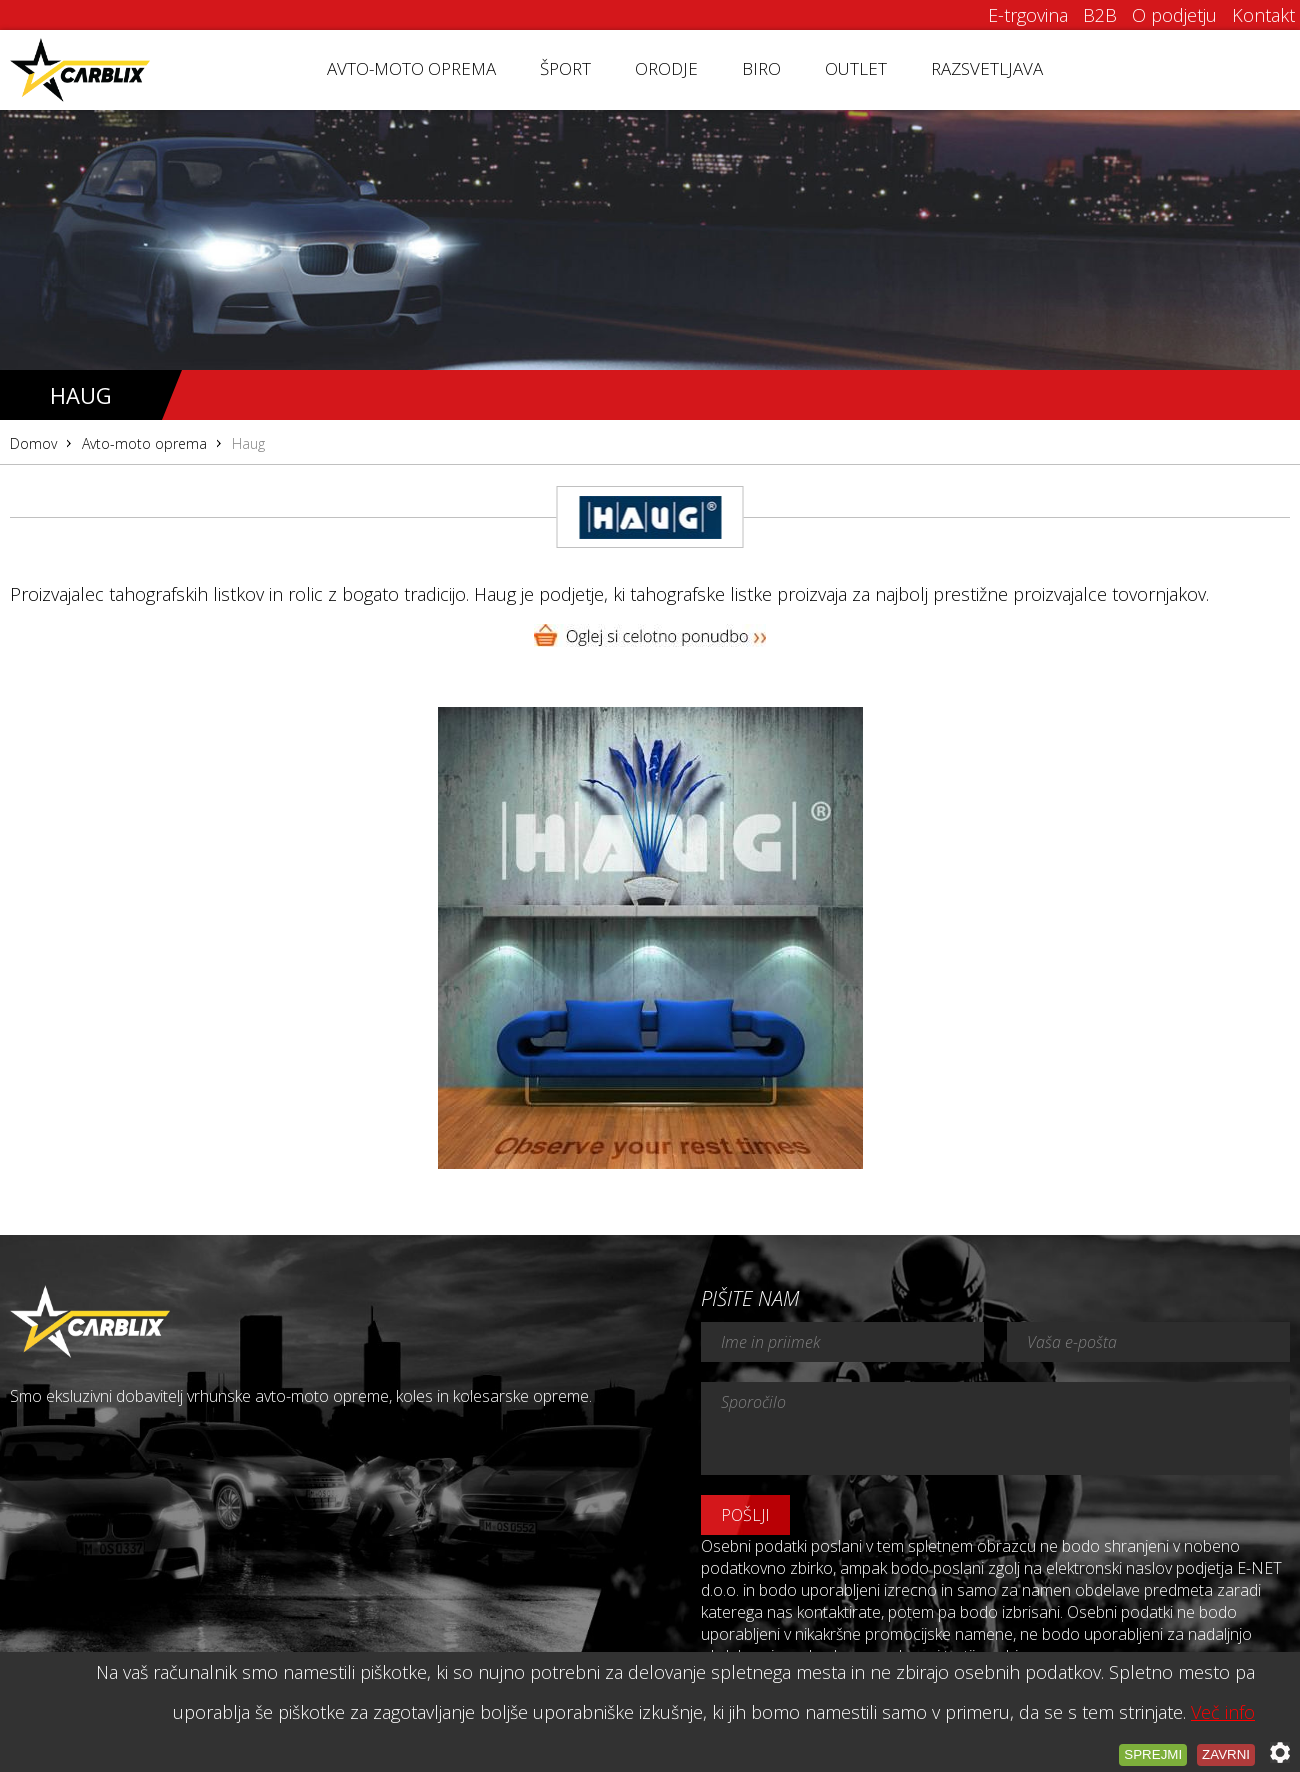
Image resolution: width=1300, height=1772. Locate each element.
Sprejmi (1153, 1754)
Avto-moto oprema (411, 68)
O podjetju (1174, 15)
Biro (761, 68)
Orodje (666, 68)
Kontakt (1263, 15)
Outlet (856, 68)
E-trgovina (1028, 15)
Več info (1223, 1712)
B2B (1100, 15)
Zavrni (1226, 1754)
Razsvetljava (987, 68)
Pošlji (745, 1515)
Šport (565, 68)
